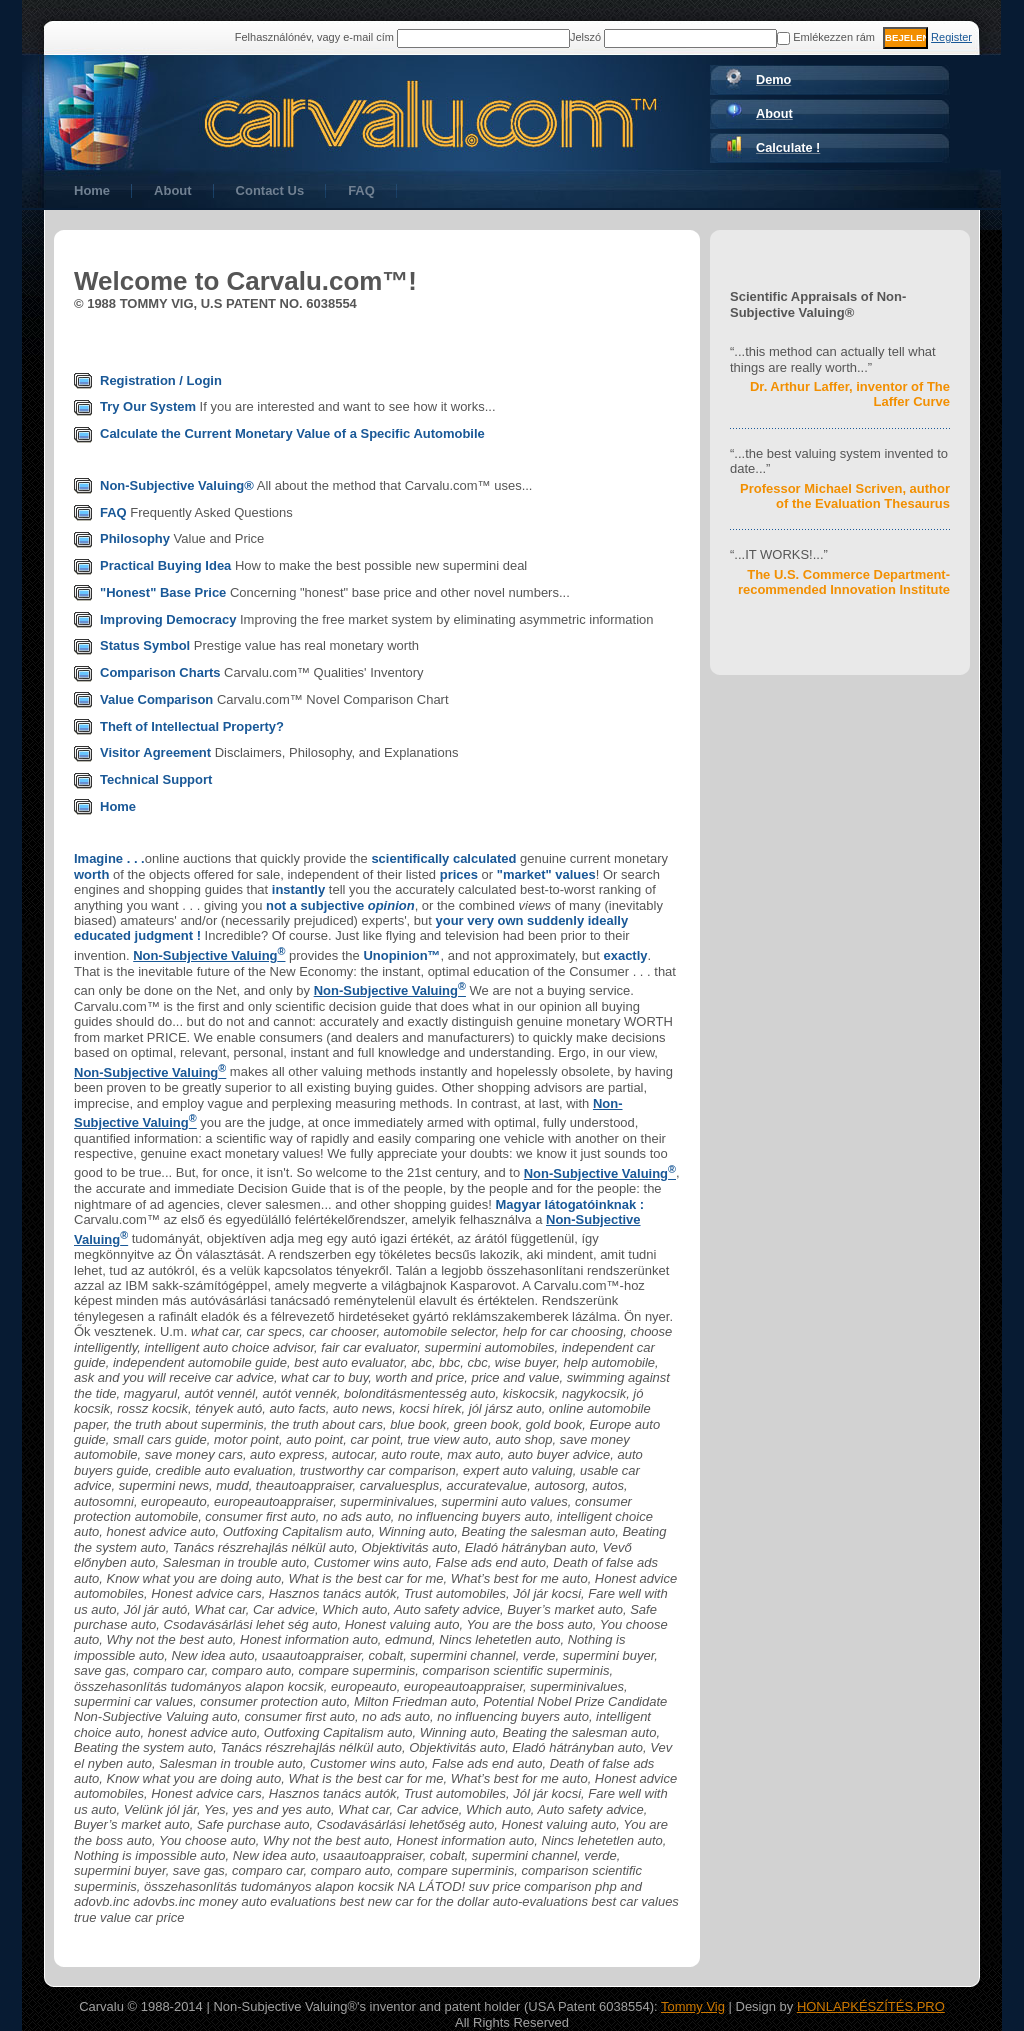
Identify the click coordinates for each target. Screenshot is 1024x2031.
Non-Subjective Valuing (209, 955)
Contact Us (270, 190)
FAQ (361, 190)
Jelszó (585, 37)
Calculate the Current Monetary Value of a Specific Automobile (292, 433)
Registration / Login (161, 380)
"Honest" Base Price (163, 592)
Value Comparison (156, 699)
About (173, 190)
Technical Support (156, 779)
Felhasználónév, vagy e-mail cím (314, 37)
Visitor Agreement (155, 752)
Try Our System (148, 406)
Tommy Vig (693, 2006)
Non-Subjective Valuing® (177, 485)
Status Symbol (145, 645)
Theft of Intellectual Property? (192, 726)
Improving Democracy (168, 619)
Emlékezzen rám (826, 37)
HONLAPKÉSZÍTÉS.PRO (871, 2006)
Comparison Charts (160, 672)
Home (92, 190)
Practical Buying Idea (165, 565)
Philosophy (135, 538)
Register (951, 37)
